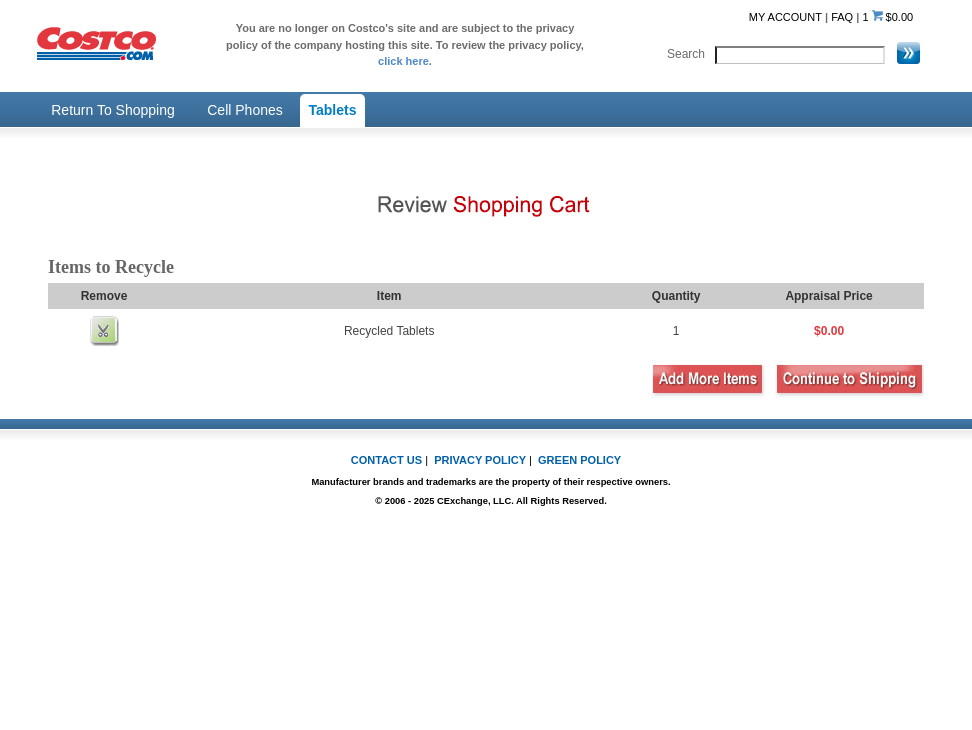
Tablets (333, 110)
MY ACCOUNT (785, 17)
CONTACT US (386, 460)
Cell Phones (245, 110)
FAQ (842, 17)
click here (403, 61)
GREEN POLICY (579, 460)
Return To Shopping (113, 110)
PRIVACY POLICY (480, 460)
